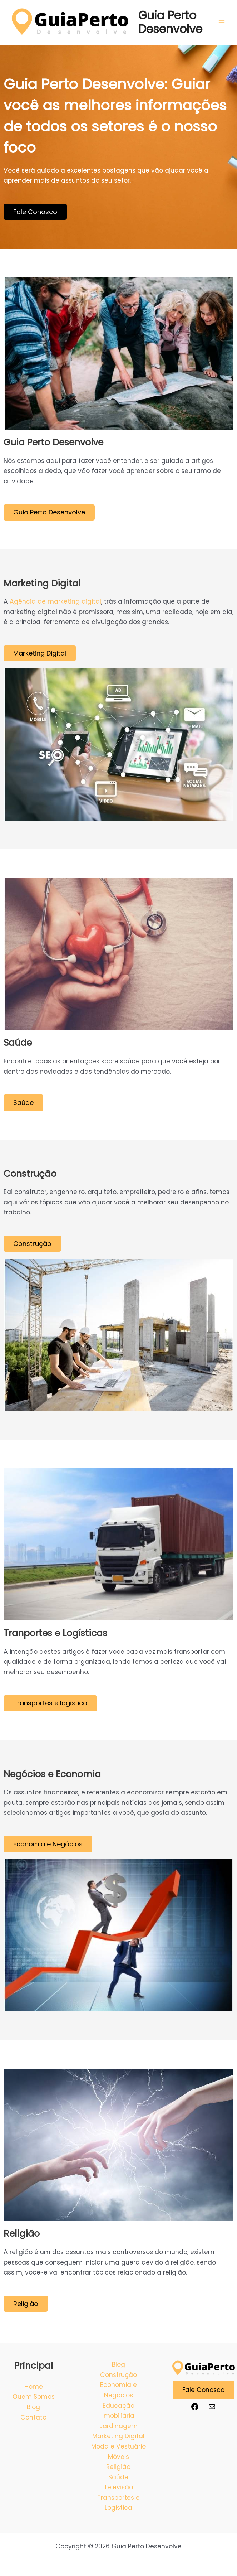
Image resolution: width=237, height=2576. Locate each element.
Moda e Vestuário (118, 2446)
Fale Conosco (203, 2389)
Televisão (118, 2487)
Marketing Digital (118, 2436)
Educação (118, 2405)
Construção (118, 2374)
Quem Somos (34, 2396)
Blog (33, 2407)
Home (33, 2386)
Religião (118, 2467)
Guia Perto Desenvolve (170, 22)
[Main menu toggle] (221, 22)
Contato (33, 2417)
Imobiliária (118, 2415)
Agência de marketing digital (55, 602)
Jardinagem (118, 2426)
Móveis (118, 2456)
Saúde (118, 2477)
